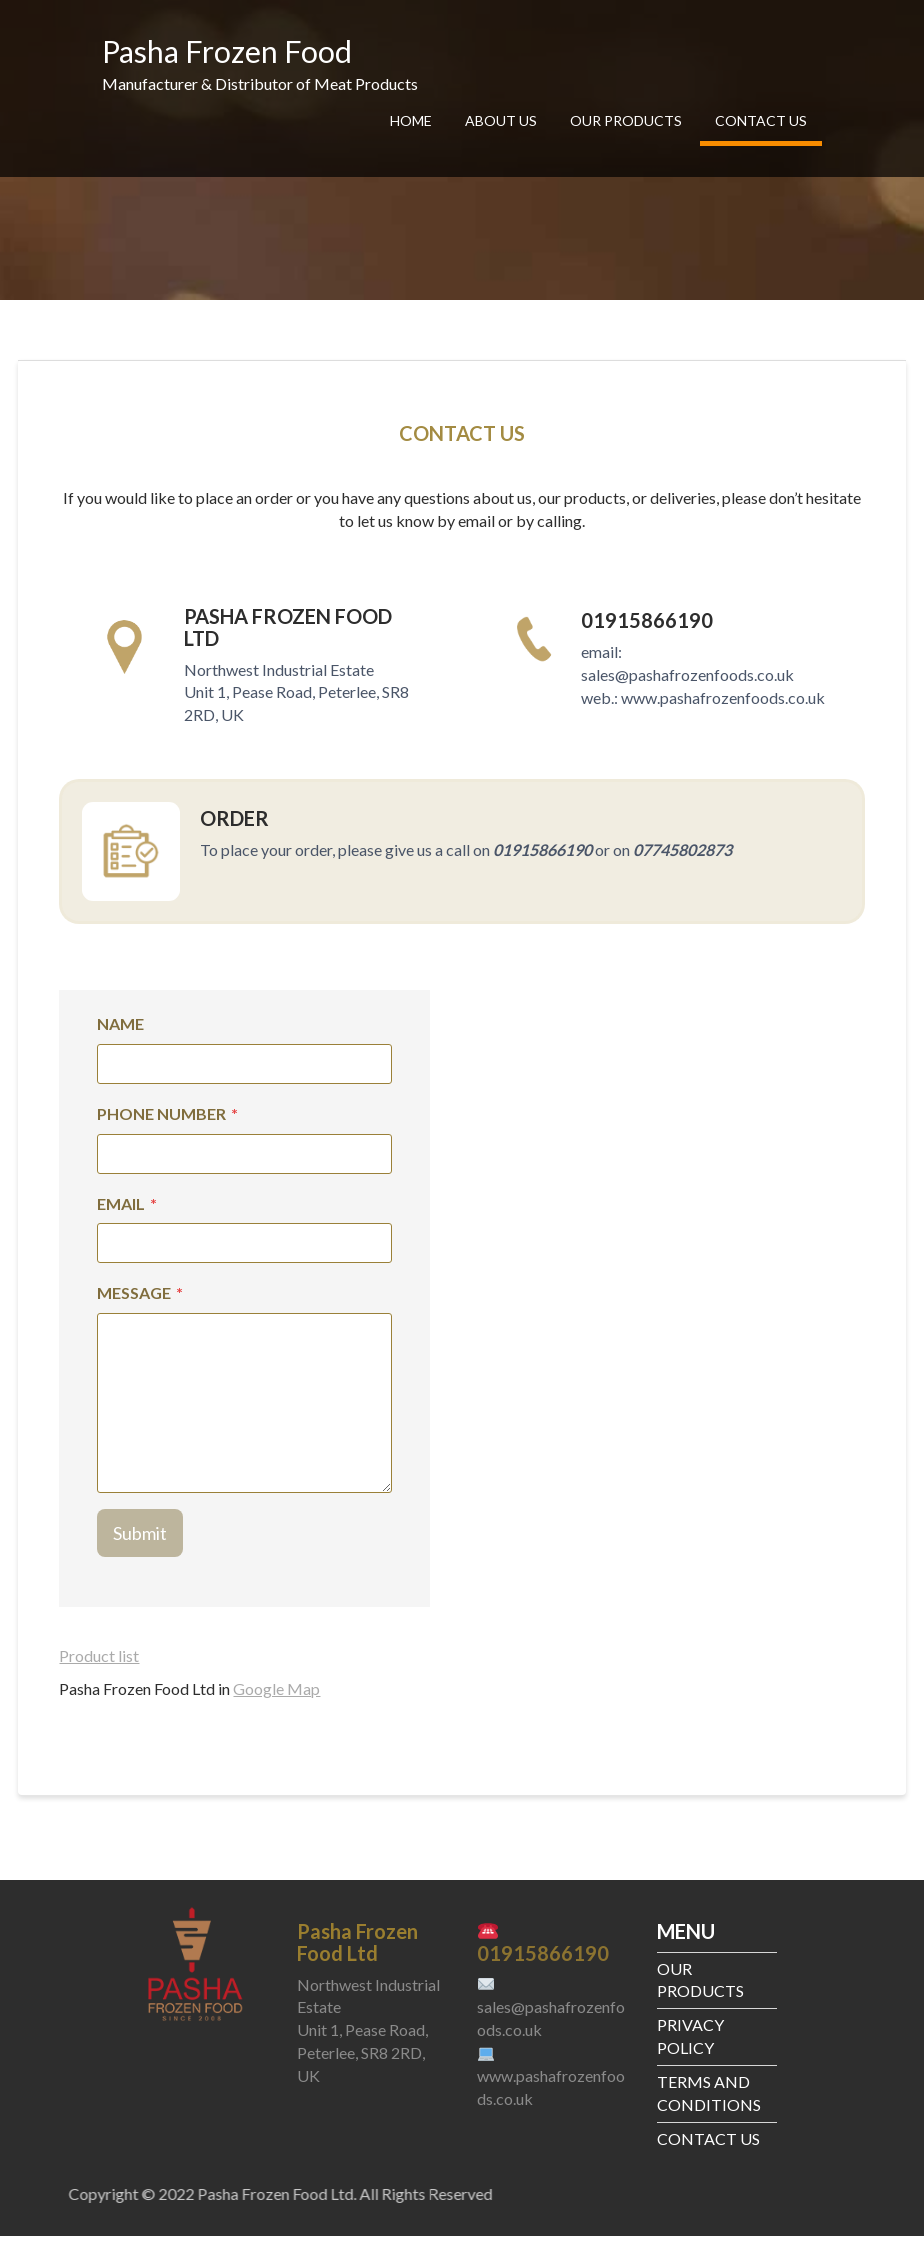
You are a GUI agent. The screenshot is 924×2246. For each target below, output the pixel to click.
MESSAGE (140, 1302)
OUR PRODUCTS (626, 120)
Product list (99, 1664)
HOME (411, 120)
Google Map (276, 1697)
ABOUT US (501, 120)
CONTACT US (761, 120)
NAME (120, 1032)
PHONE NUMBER (167, 1122)
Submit (140, 1542)
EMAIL (127, 1212)
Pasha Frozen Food (227, 51)
